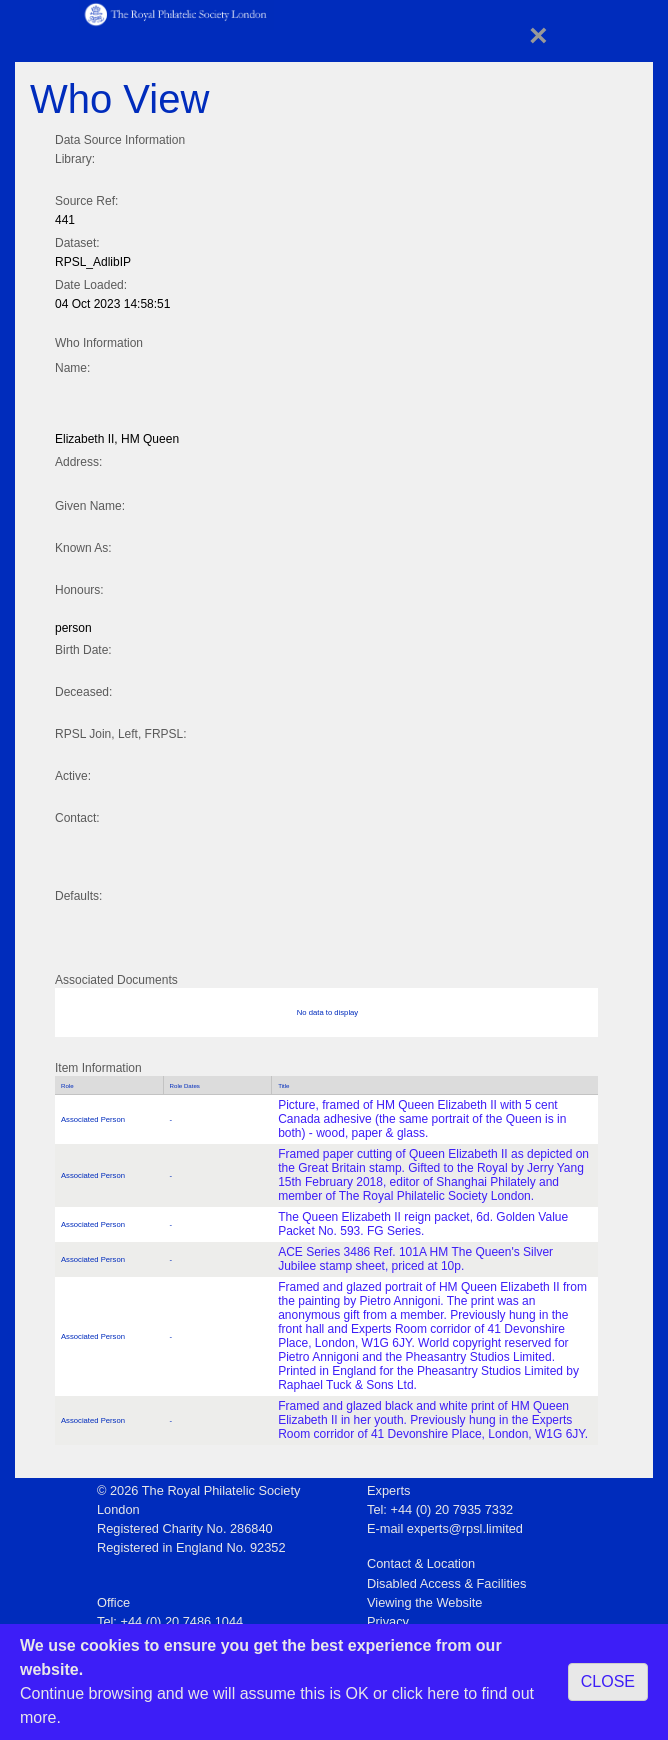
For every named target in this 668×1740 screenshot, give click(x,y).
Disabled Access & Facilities (446, 1583)
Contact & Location (421, 1563)
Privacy (388, 1621)
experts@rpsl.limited (465, 1528)
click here (426, 1693)
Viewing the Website (424, 1602)
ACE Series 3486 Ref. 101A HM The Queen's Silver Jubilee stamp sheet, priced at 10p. (415, 1259)
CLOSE (608, 1681)
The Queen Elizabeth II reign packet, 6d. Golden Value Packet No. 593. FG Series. (423, 1224)
